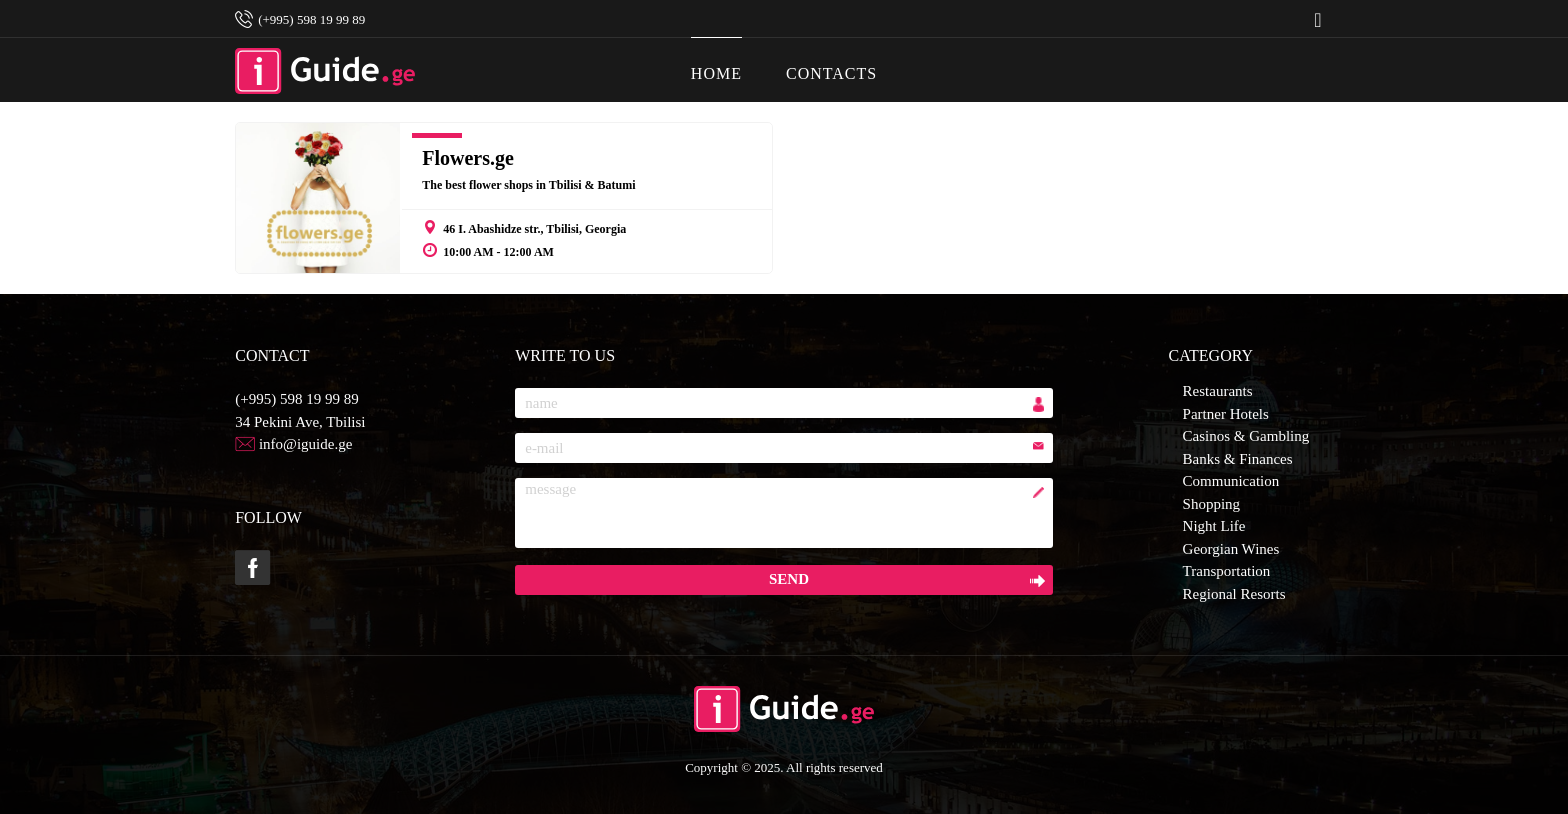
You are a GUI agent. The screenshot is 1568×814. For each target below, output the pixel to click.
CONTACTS (831, 59)
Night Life (1214, 526)
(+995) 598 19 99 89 (296, 399)
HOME (716, 59)
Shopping (1212, 504)
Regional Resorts (1234, 594)
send (789, 579)
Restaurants (1218, 391)
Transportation (1227, 571)
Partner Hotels (1226, 414)
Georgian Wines (1231, 549)
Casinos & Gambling (1246, 436)
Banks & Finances (1238, 459)
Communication (1231, 481)
